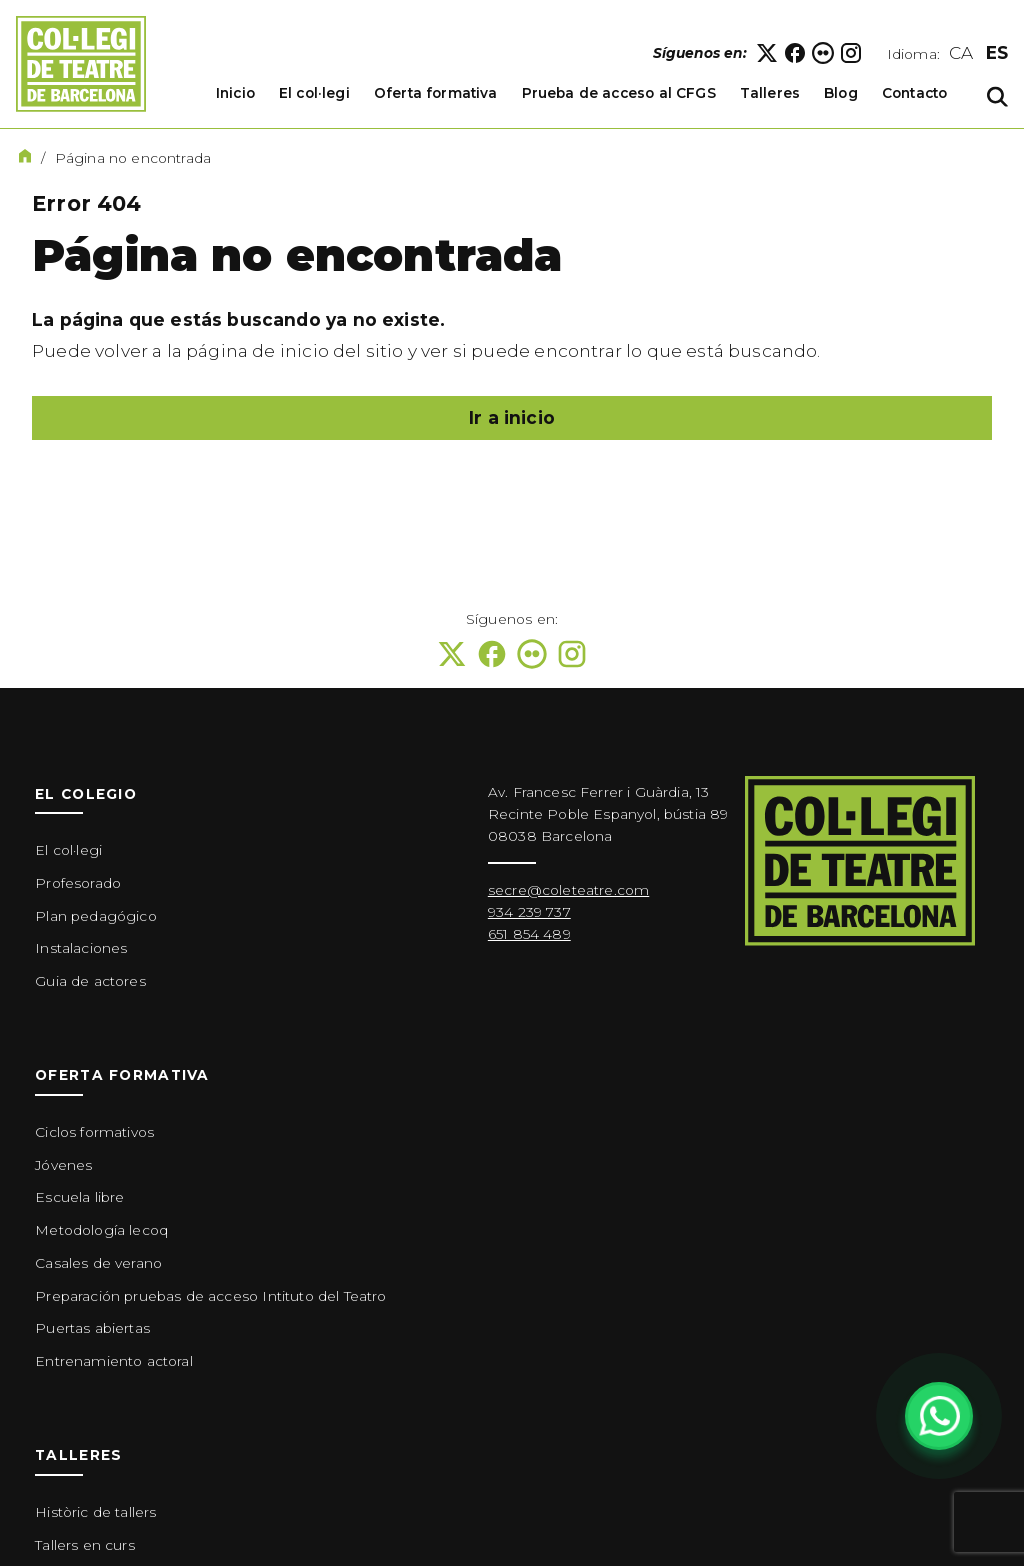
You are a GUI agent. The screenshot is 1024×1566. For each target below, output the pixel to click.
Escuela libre (79, 1197)
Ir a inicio (512, 417)
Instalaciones (81, 948)
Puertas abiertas (92, 1328)
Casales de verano (98, 1263)
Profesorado (78, 883)
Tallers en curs (85, 1545)
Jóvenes (63, 1165)
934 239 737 (529, 912)
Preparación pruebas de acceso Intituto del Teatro (210, 1296)
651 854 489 (529, 934)
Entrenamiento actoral (114, 1361)
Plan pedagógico (96, 916)
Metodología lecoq (101, 1230)
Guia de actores (90, 981)
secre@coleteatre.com (568, 890)
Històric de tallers (95, 1512)
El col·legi (68, 850)
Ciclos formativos (94, 1132)
